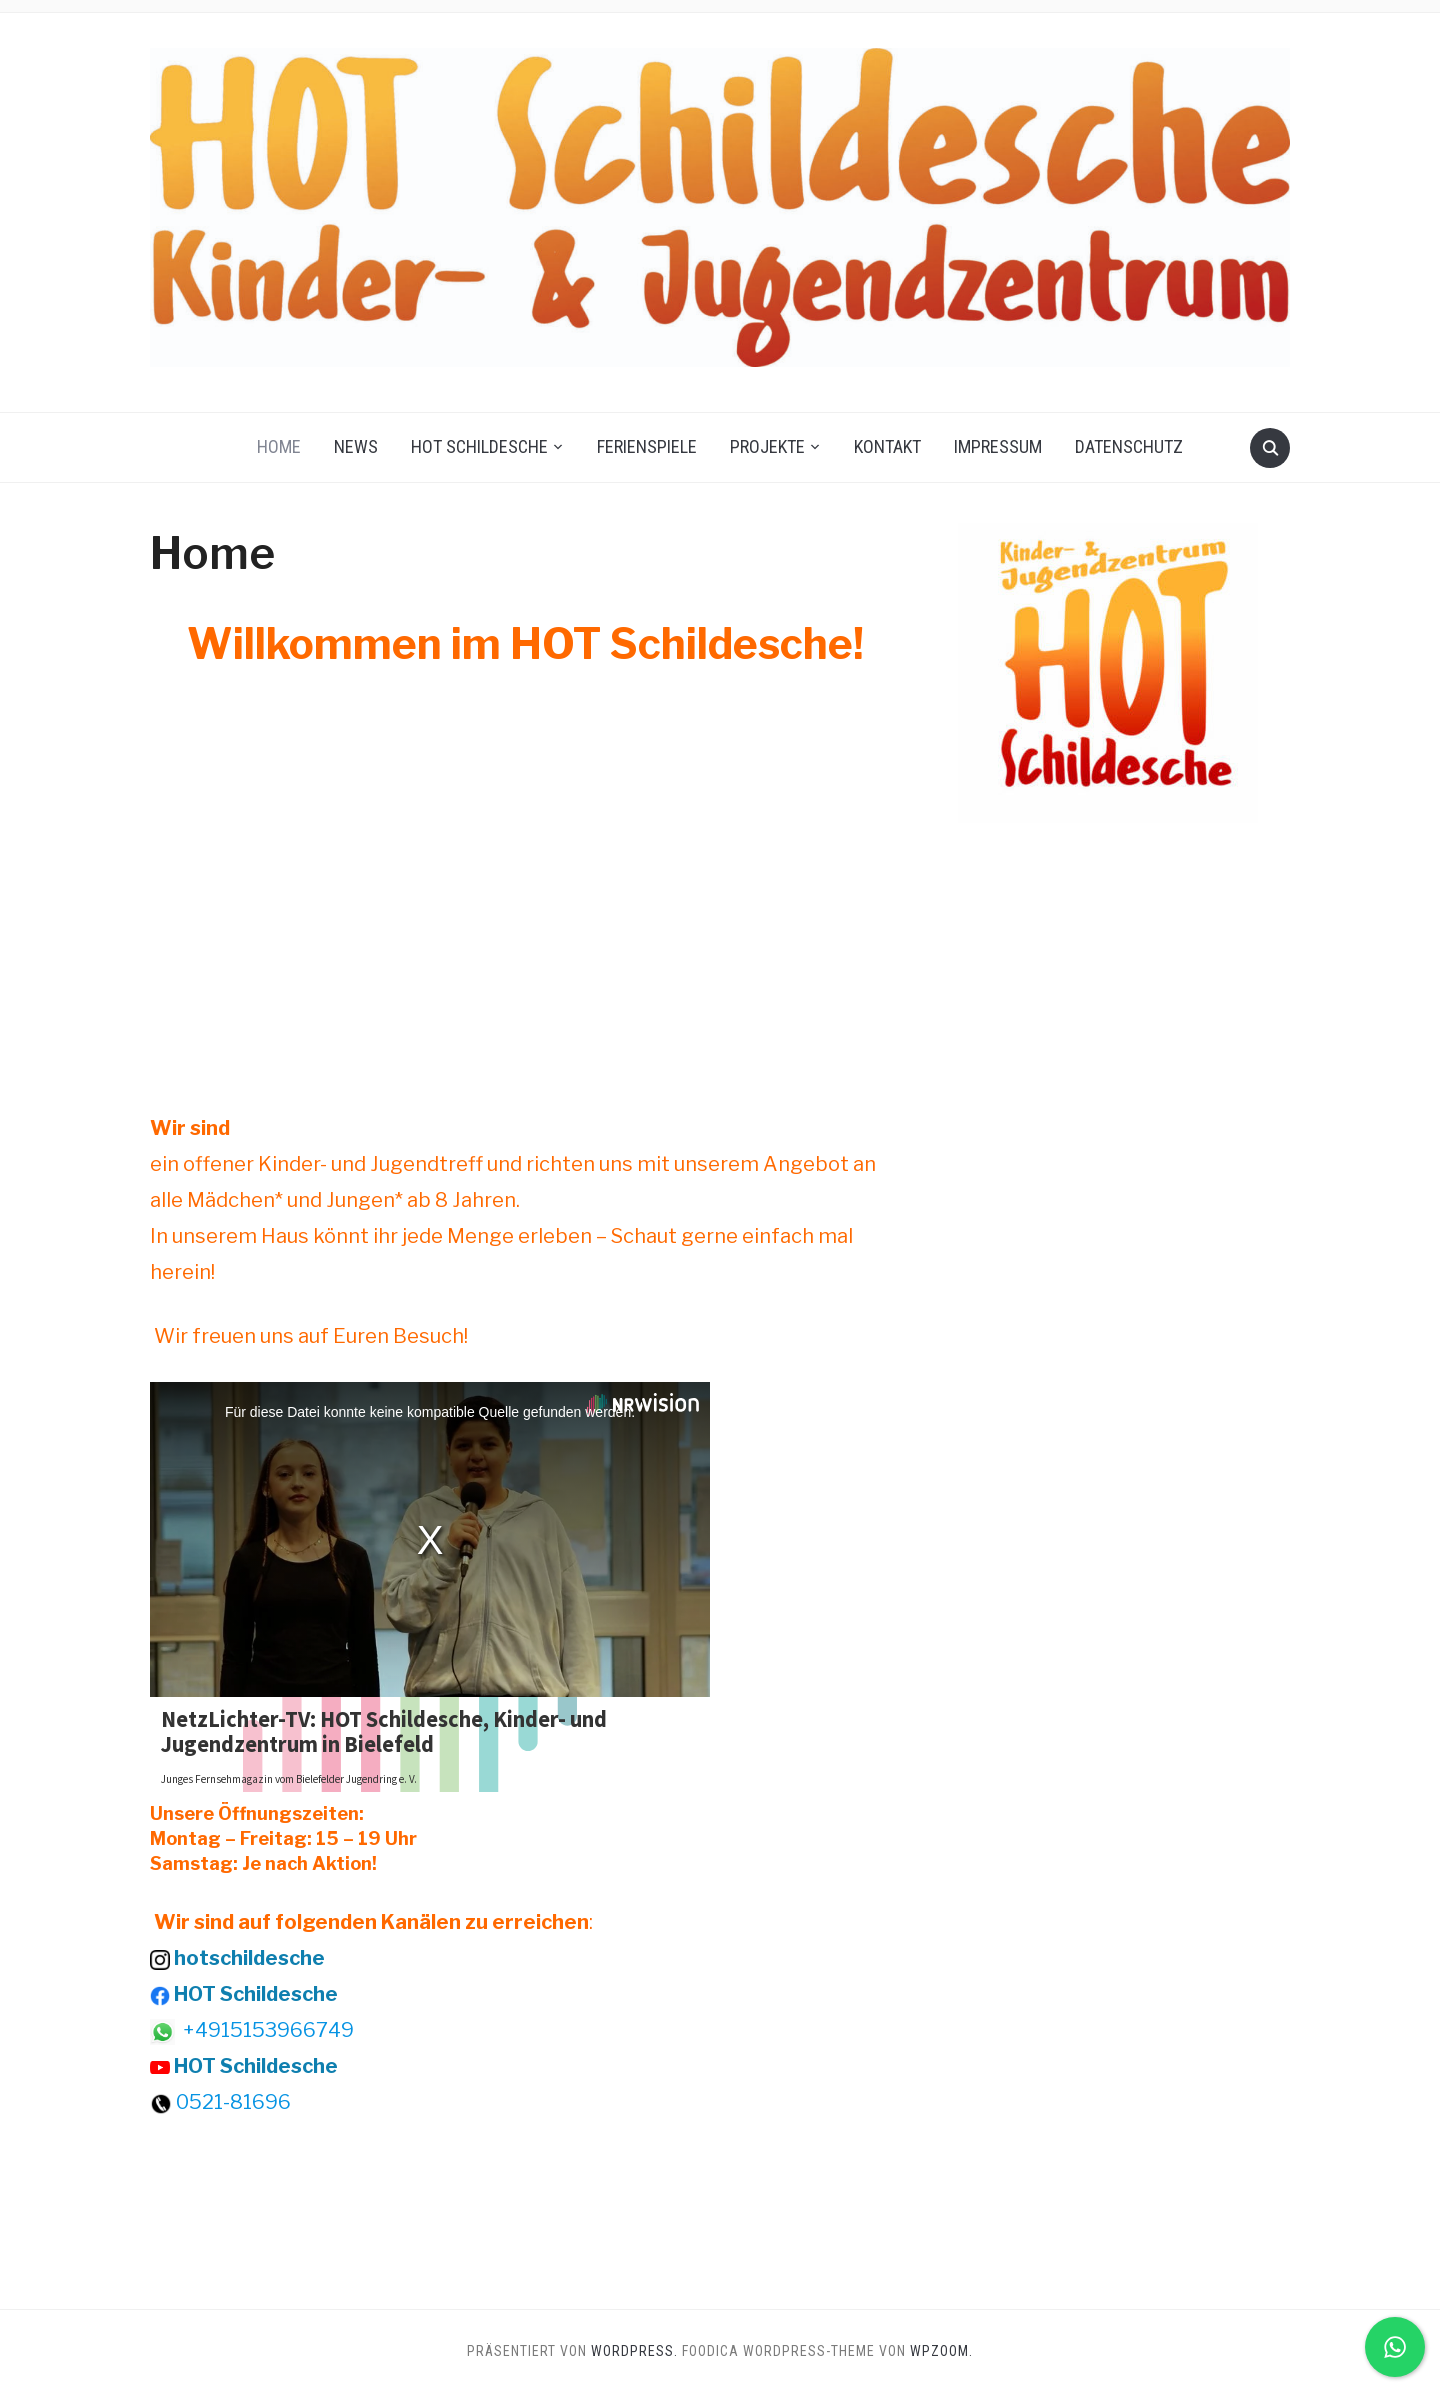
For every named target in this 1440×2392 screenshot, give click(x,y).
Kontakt (887, 446)
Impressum (998, 446)
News (356, 446)
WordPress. (634, 2351)
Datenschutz (1129, 446)
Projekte (767, 446)
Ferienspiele (647, 446)
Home (279, 446)
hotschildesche (249, 1958)
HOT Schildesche (479, 446)
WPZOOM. (941, 2351)
